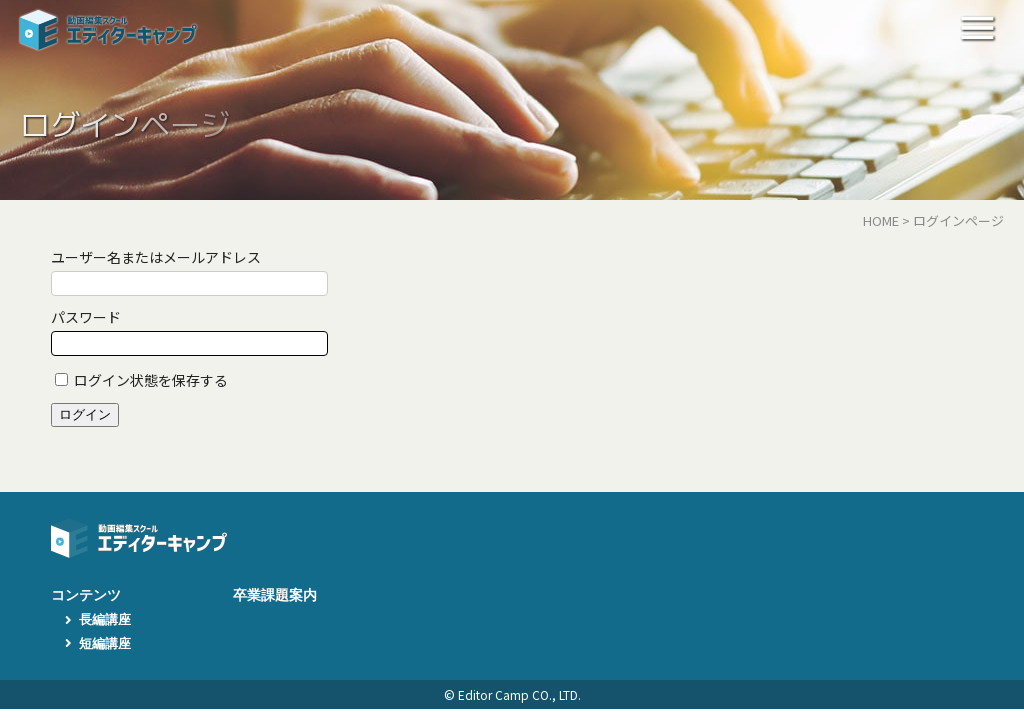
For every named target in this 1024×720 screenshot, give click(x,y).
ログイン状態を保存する (151, 380)
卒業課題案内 (275, 595)
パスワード (86, 317)
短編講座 (105, 643)
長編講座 (105, 619)
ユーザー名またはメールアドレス (156, 257)
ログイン (85, 414)
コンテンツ (86, 595)
